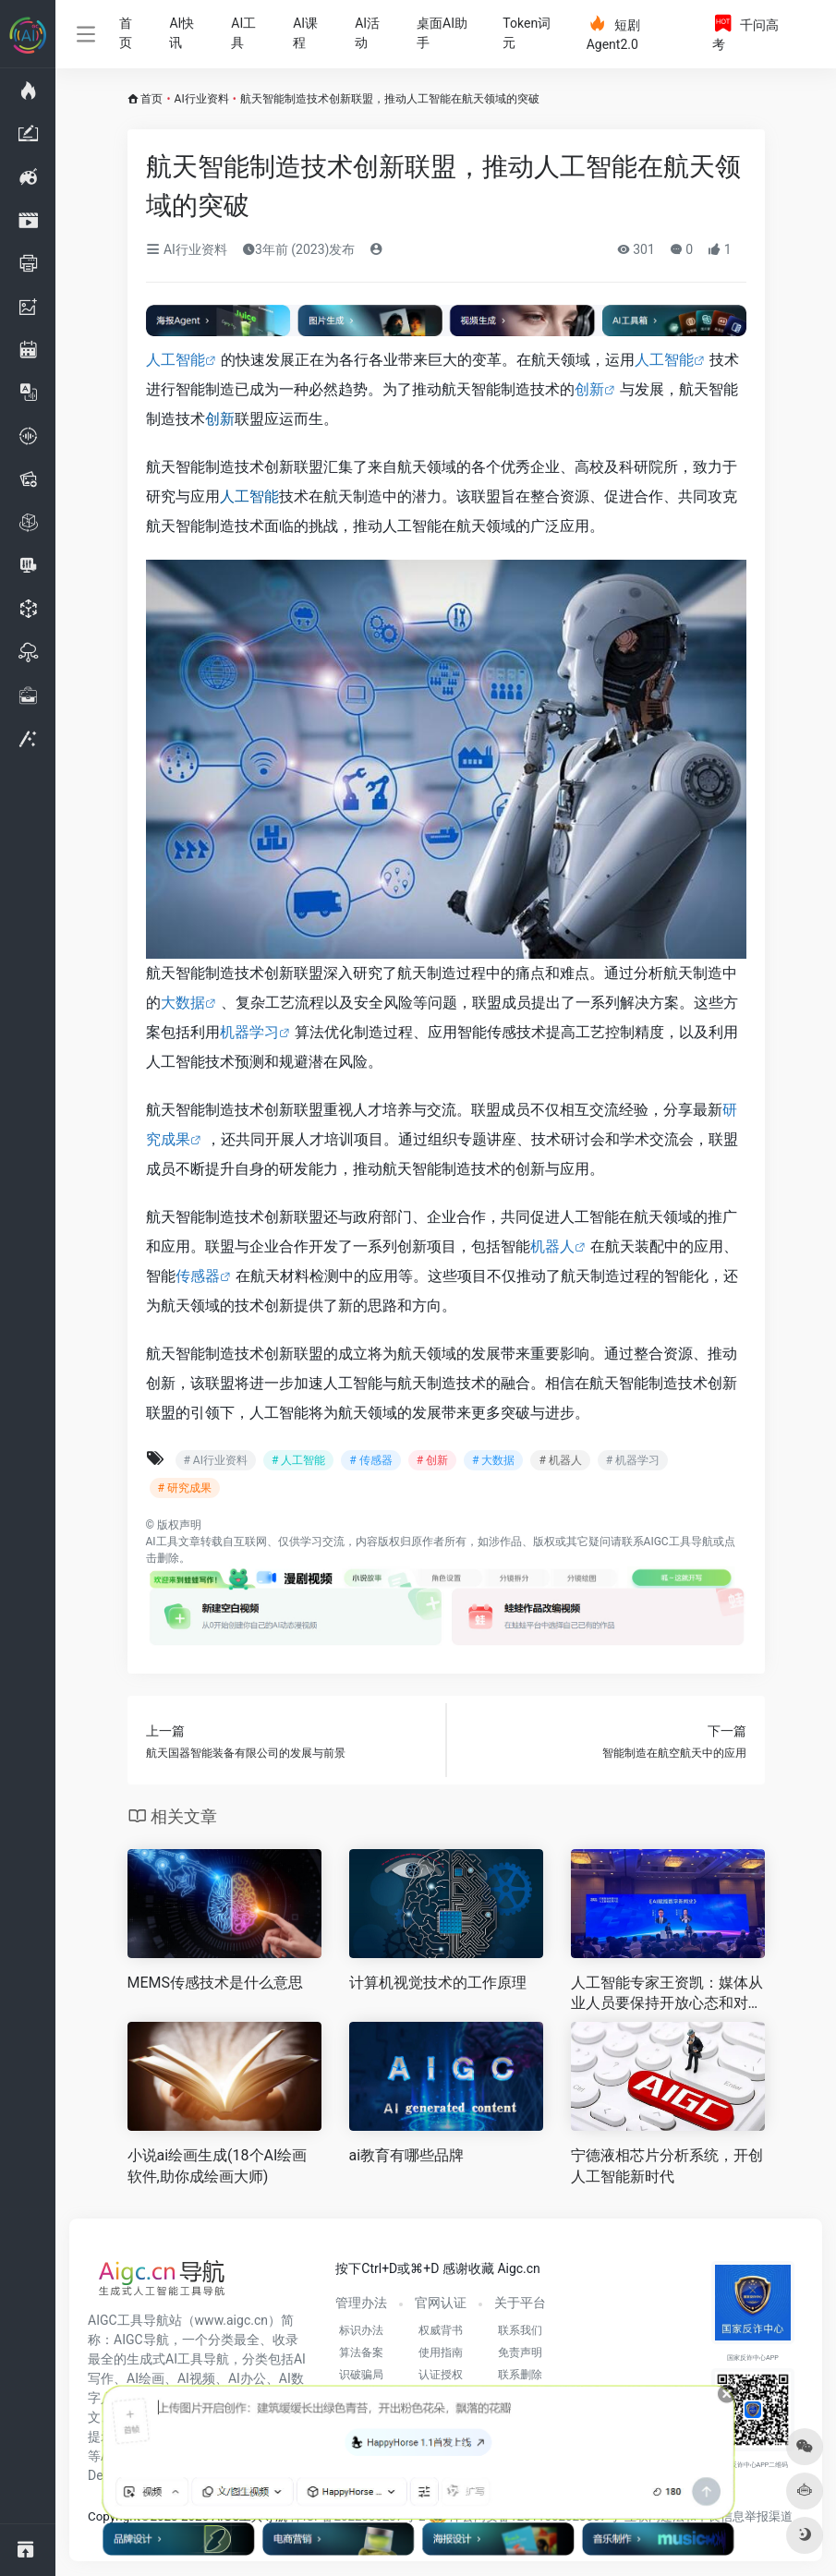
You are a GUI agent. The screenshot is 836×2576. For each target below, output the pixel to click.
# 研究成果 (185, 1488)
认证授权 (440, 2374)
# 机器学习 (633, 1460)
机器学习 (249, 1032)
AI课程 (305, 33)
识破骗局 (361, 2374)
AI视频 (196, 2378)
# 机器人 (560, 1460)
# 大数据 (493, 1460)
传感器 (198, 1276)
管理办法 (361, 2302)
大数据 (183, 1002)
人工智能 (175, 360)
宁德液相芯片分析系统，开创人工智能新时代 (667, 2166)
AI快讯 (181, 33)
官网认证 (440, 2302)
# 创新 (432, 1460)
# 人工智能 (298, 1460)
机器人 (552, 1246)
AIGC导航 (141, 2339)
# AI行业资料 (216, 1460)
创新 (589, 389)
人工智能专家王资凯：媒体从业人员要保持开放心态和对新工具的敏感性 (667, 1994)
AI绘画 (145, 2378)
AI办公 (247, 2378)
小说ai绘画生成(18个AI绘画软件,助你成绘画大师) (217, 2166)
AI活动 (367, 33)
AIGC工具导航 (678, 1541)
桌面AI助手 (442, 33)
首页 (125, 33)
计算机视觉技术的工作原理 (438, 1982)
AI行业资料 (202, 98)
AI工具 (243, 33)
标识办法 (361, 2330)
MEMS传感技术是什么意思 (215, 1982)
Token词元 (527, 33)
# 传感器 (370, 1460)
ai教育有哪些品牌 (407, 2155)
